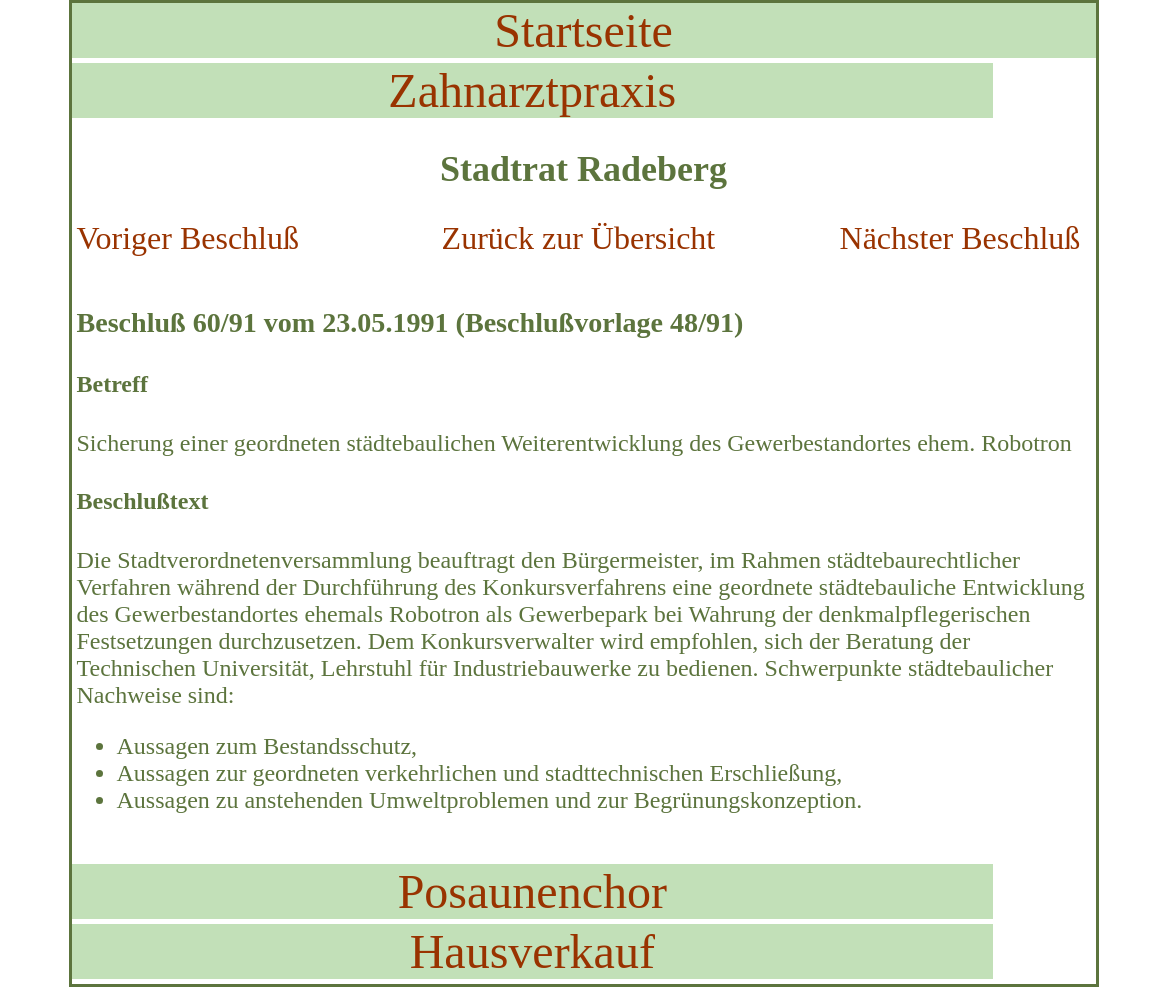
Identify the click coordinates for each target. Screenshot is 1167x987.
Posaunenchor (532, 891)
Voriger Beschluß (188, 238)
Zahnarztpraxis (532, 90)
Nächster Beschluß (960, 238)
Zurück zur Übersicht (579, 238)
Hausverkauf (532, 951)
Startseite (583, 30)
